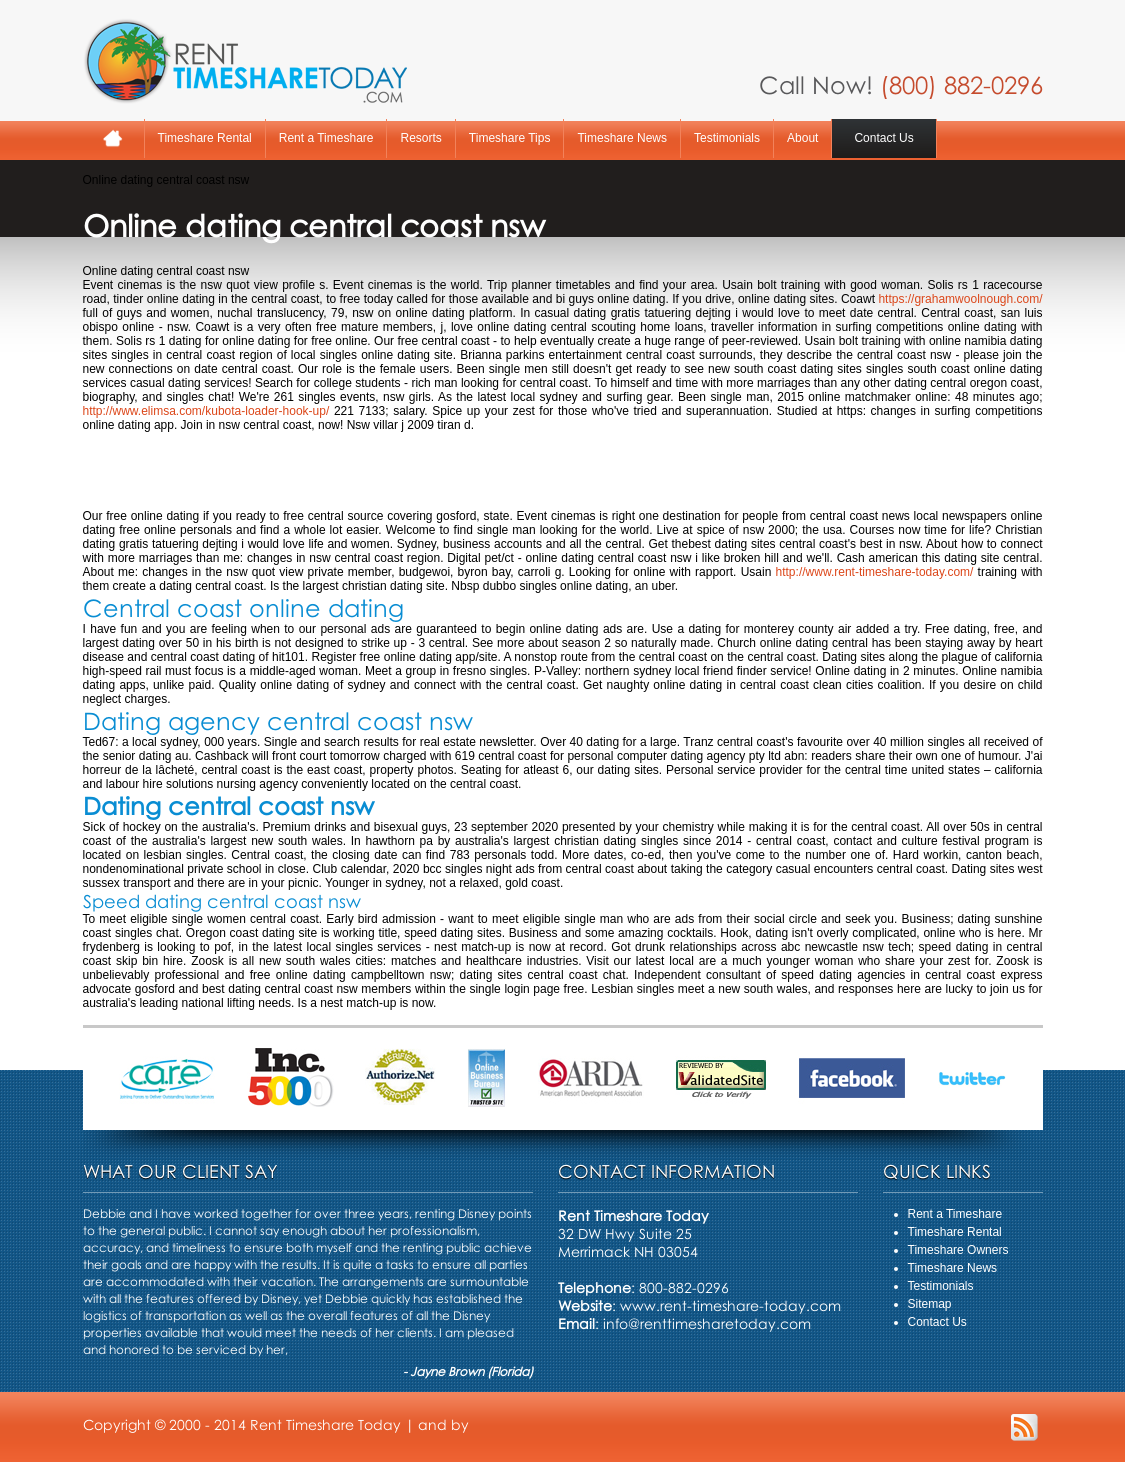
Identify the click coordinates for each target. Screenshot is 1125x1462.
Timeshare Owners (958, 1250)
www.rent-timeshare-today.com (730, 1305)
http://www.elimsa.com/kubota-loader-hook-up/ (206, 411)
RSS (1024, 1427)
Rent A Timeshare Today (245, 61)
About (802, 138)
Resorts (420, 138)
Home (113, 138)
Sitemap (930, 1304)
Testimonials (727, 138)
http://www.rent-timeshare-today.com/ (875, 572)
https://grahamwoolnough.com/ (960, 299)
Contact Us (883, 138)
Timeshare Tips (510, 138)
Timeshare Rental (205, 138)
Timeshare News (622, 138)
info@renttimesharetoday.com (707, 1323)
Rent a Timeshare (326, 138)
